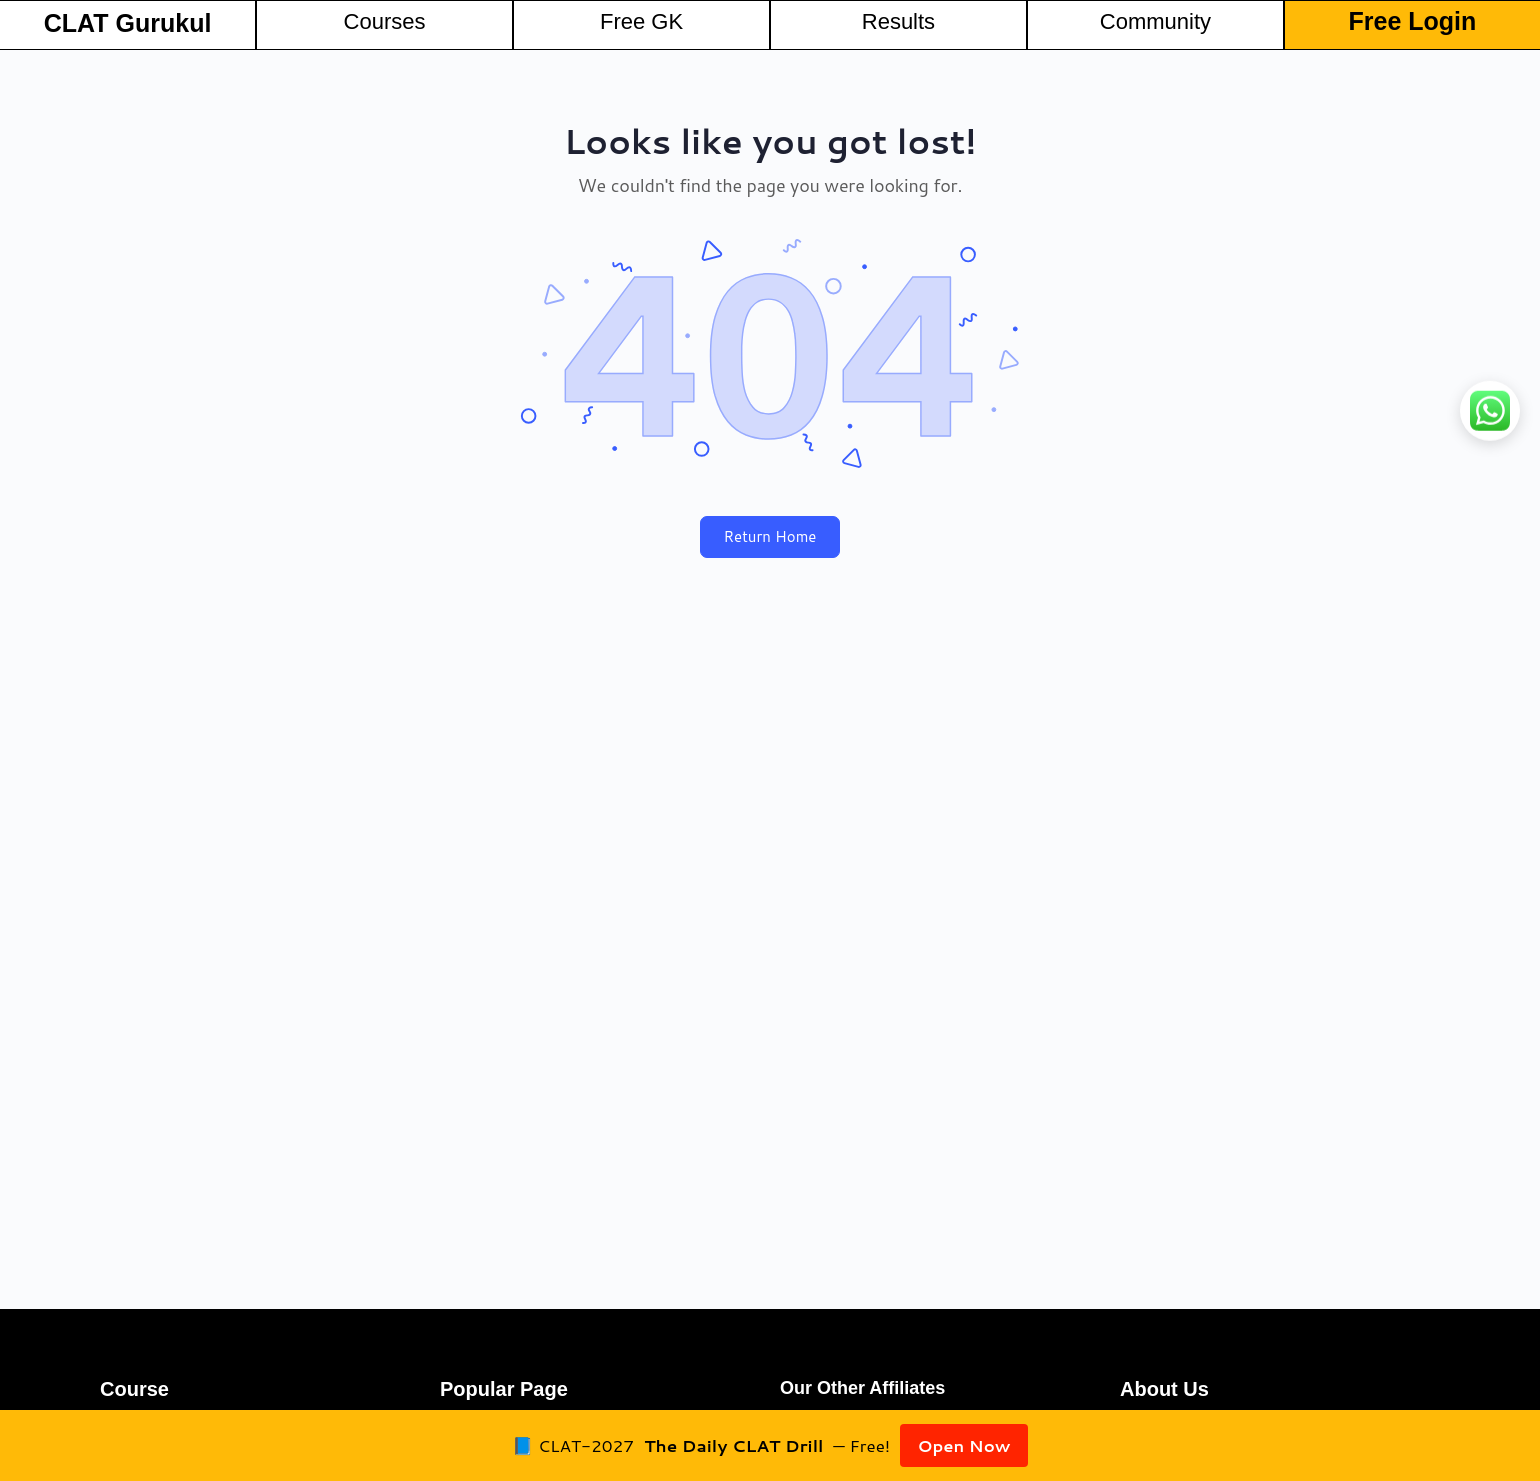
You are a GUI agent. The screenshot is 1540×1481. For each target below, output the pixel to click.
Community (1155, 21)
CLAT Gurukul (128, 23)
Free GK (641, 21)
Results (898, 21)
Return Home (770, 536)
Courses (385, 21)
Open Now (963, 1445)
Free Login (1413, 21)
